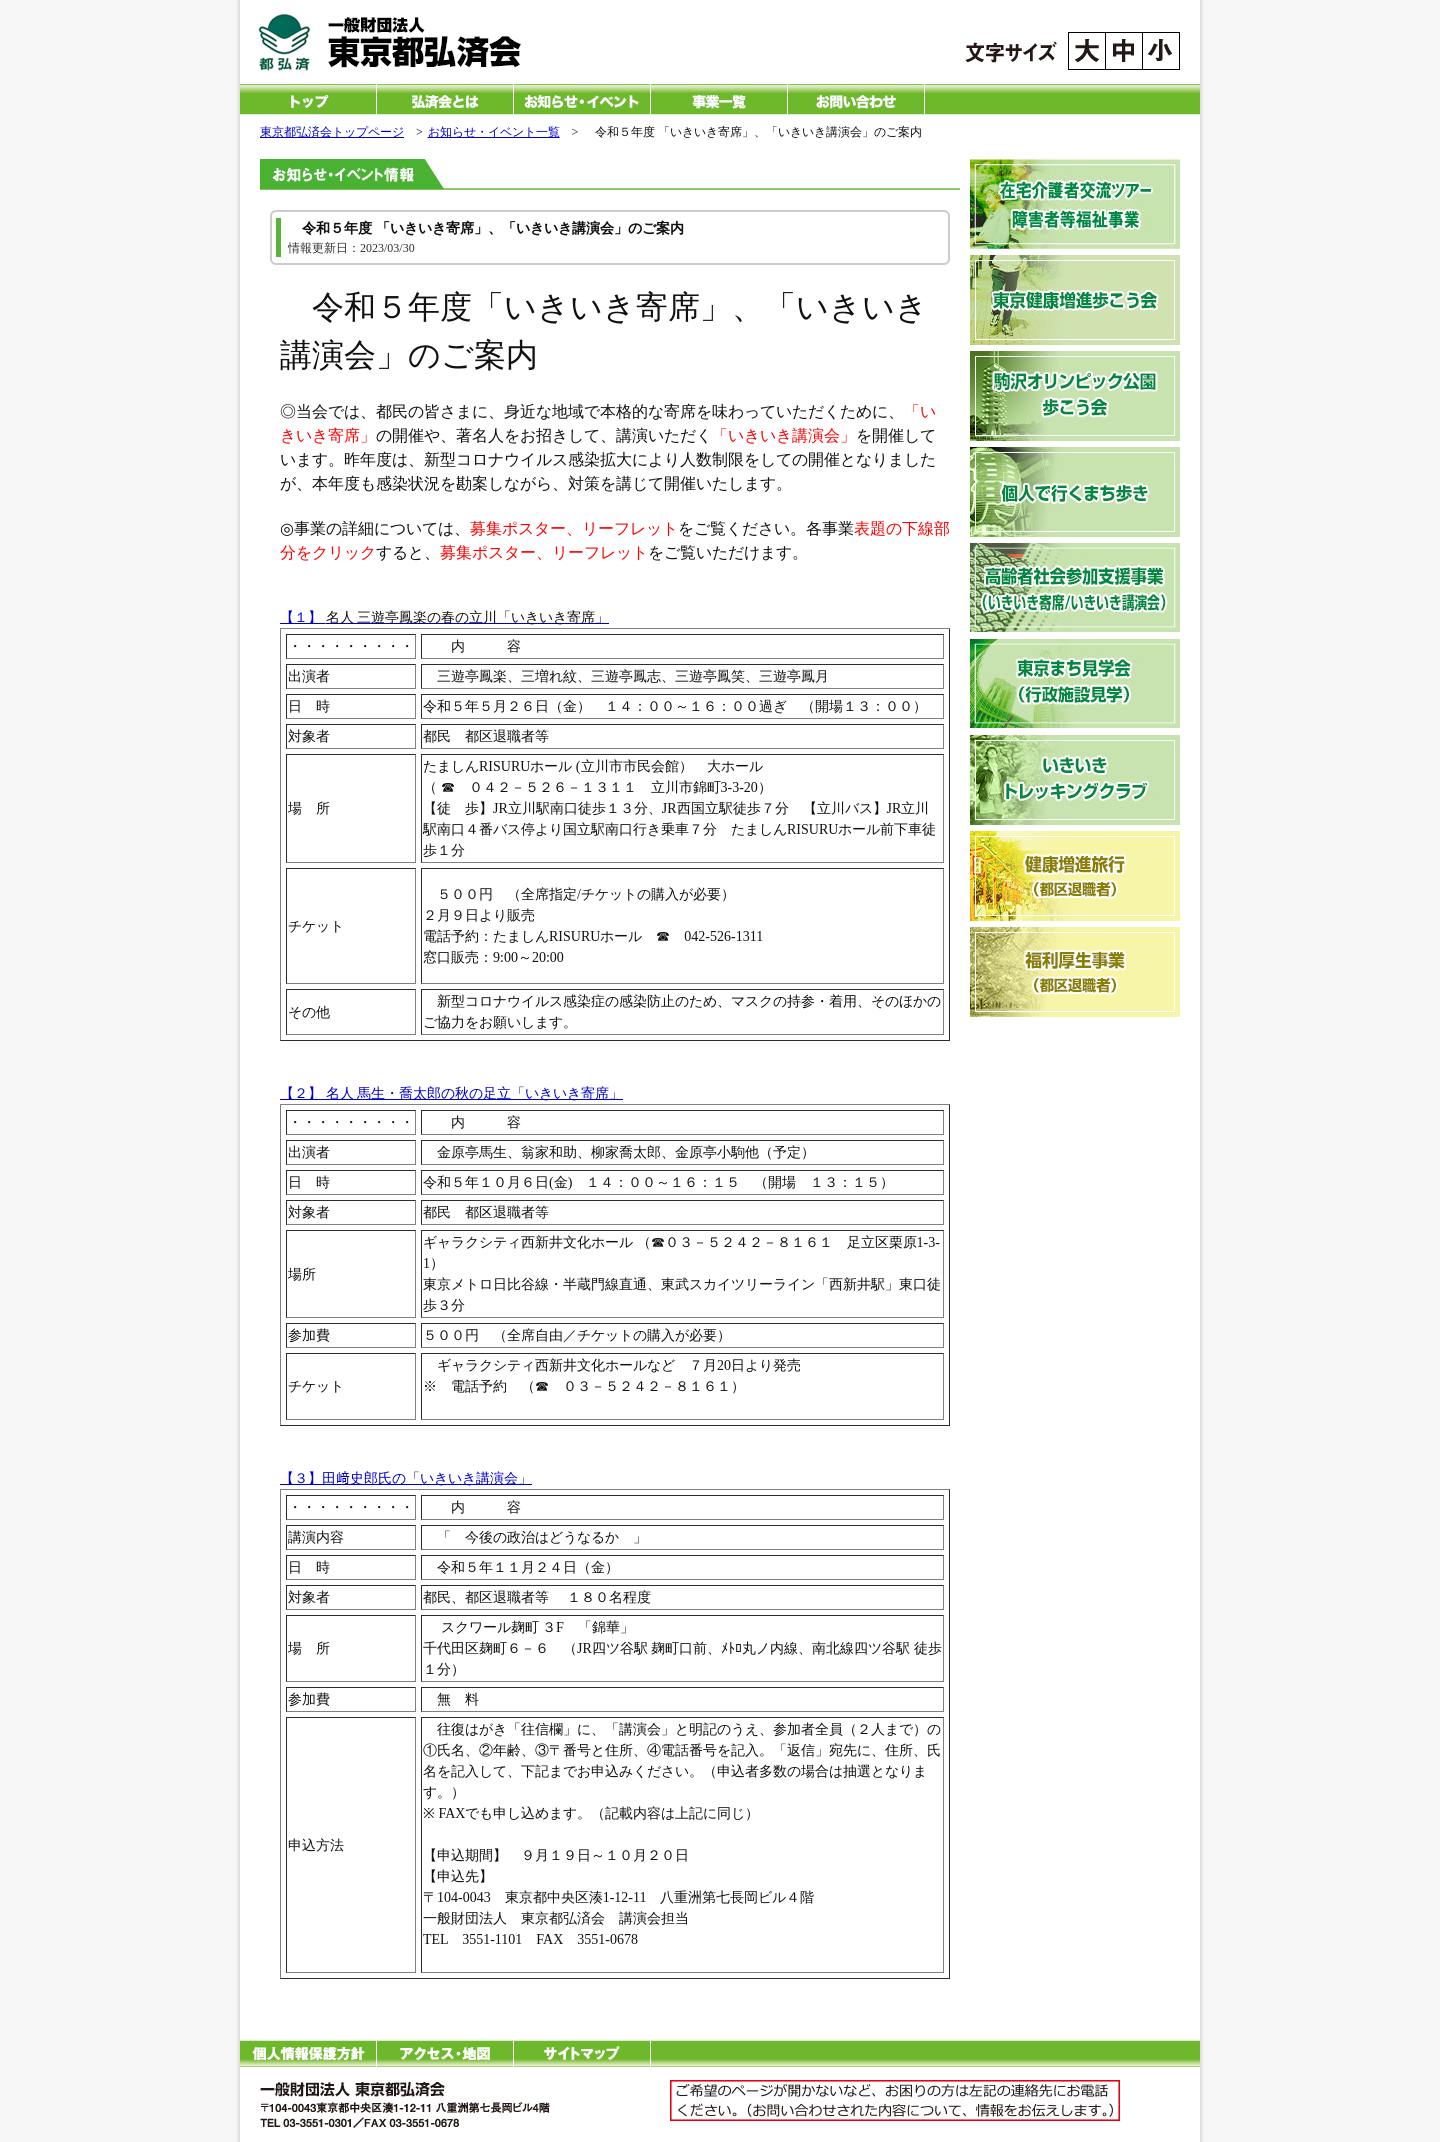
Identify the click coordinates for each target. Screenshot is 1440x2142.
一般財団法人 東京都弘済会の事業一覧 (719, 99)
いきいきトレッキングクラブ (1075, 780)
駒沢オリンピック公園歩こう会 (1075, 396)
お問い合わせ (856, 99)
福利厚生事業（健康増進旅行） (1075, 972)
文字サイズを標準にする (1124, 51)
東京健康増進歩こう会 (1075, 300)
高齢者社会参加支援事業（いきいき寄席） (1075, 588)
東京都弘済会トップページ (332, 132)
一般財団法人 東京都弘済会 (416, 42)
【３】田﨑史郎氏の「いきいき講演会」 (406, 1478)
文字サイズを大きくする (1087, 51)
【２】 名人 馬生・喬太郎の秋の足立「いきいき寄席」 (451, 1093)
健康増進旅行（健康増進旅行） (1075, 876)
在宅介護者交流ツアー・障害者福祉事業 (1075, 204)
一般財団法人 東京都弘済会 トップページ (308, 99)
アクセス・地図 (445, 2053)
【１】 (444, 617)
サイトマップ (582, 2053)
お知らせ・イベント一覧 (582, 99)
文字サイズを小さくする (1161, 51)
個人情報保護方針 (308, 2053)
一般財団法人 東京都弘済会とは (445, 99)
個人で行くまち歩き (1075, 492)
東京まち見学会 (1075, 684)
